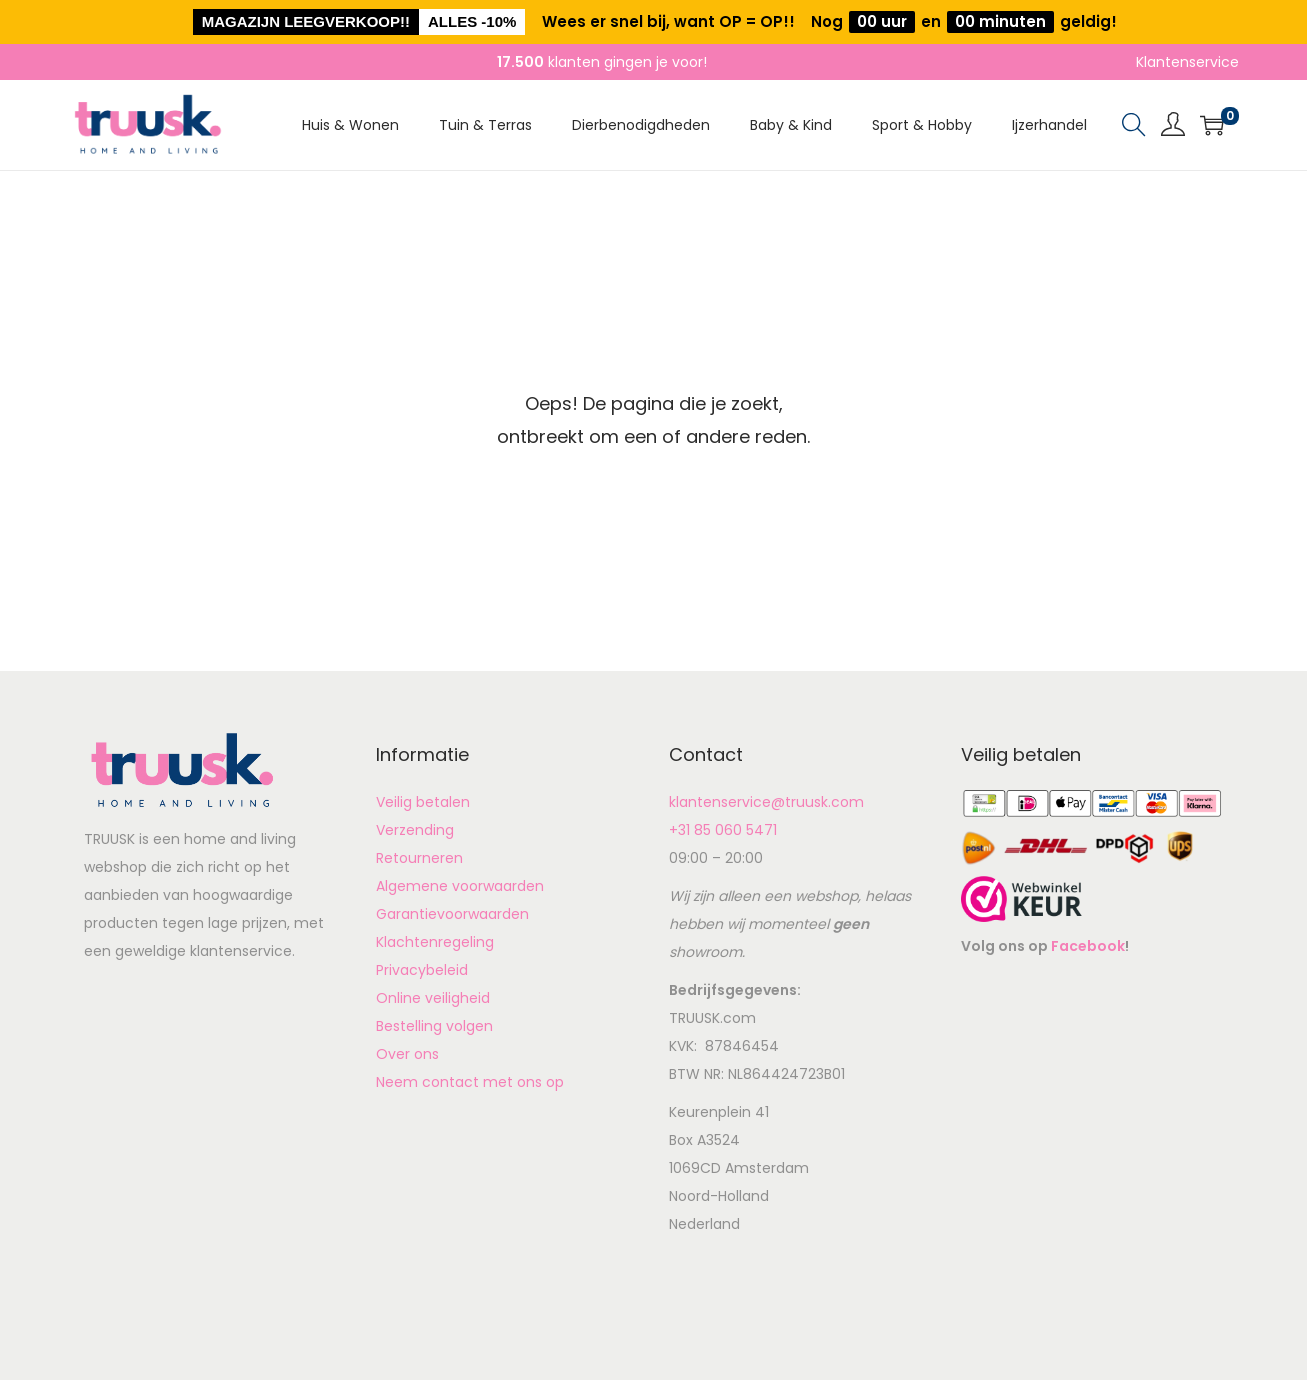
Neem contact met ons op (470, 1082)
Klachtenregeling (435, 942)
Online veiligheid (433, 998)
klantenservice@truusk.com (766, 802)
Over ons (407, 1054)
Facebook (1088, 946)
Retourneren (419, 858)
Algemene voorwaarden (460, 886)
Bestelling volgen (434, 1026)
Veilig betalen (423, 802)
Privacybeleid (422, 970)
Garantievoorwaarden (452, 914)
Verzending (415, 830)
